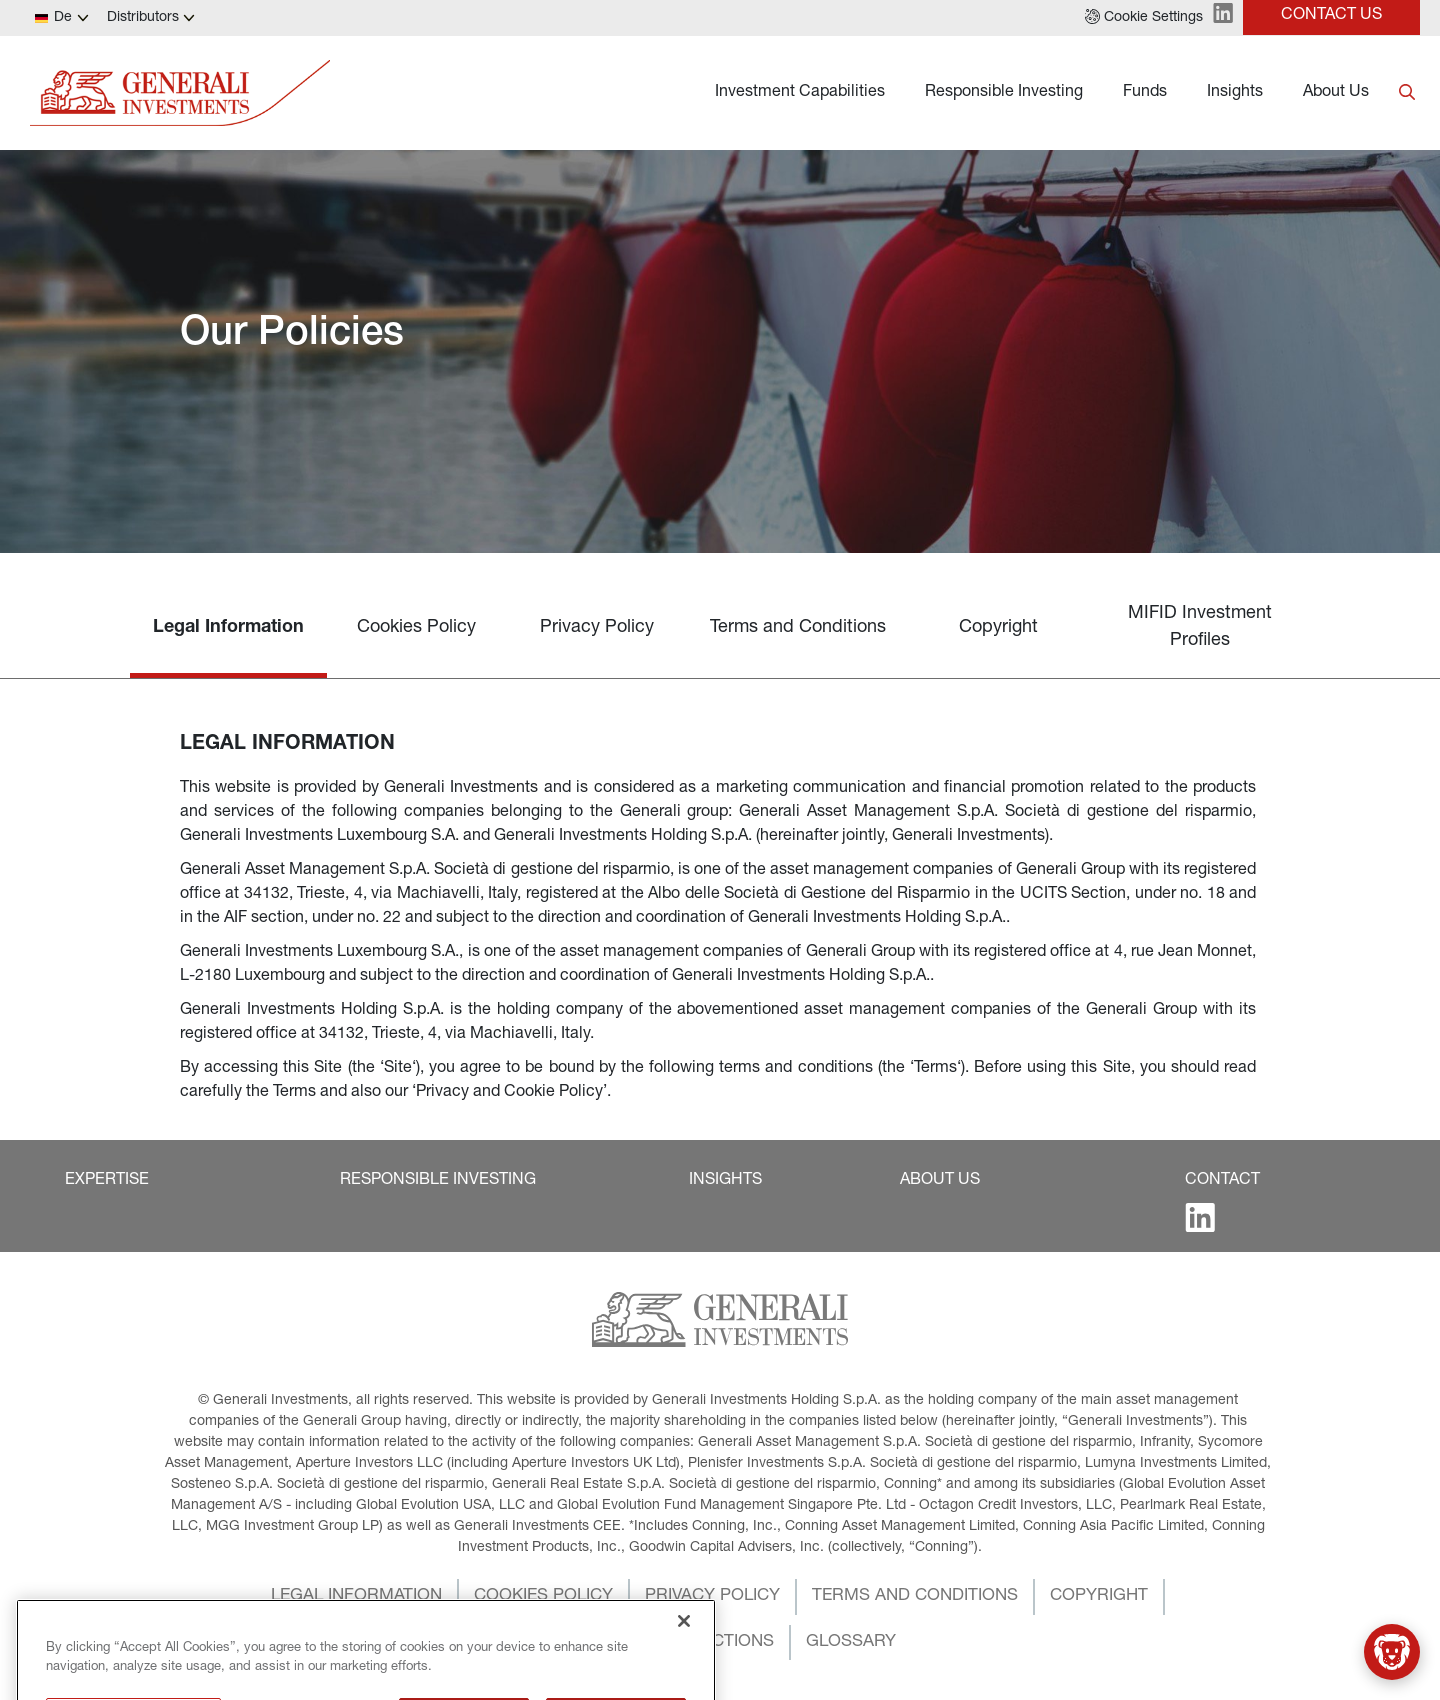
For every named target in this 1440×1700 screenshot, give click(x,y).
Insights (1235, 93)
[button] (1144, 18)
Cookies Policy (416, 628)
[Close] (684, 1660)
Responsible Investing (1004, 93)
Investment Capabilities (800, 93)
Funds (1145, 93)
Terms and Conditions (798, 628)
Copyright (998, 628)
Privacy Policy (597, 628)
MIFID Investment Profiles (1200, 627)
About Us (1336, 93)
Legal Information (228, 628)
